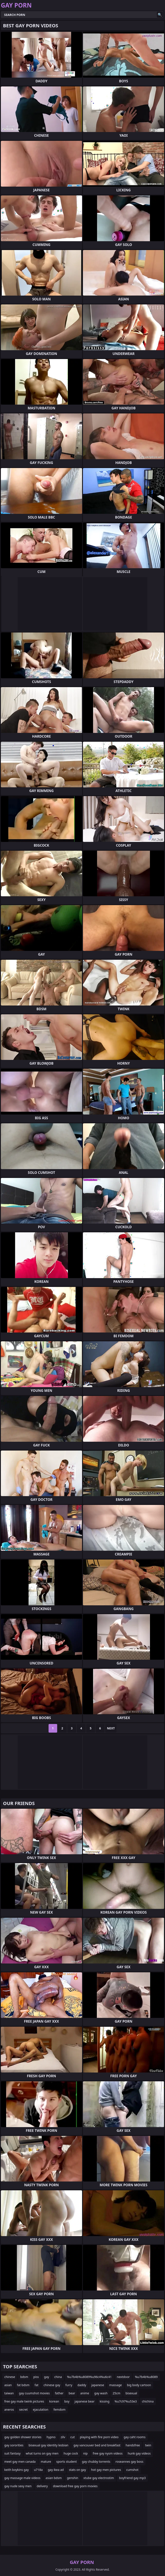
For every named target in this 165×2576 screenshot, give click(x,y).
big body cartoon (139, 2385)
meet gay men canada (20, 2461)
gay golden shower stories (22, 2437)
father (59, 2393)
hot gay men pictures (106, 2470)
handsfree (133, 2445)
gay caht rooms (134, 2437)
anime (84, 2393)
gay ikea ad (56, 2470)
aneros (9, 2409)
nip (85, 2453)
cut (72, 2437)
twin (148, 2445)
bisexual (131, 2393)
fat (36, 2385)
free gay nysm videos (108, 2453)
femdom (59, 2409)
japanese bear (85, 2401)
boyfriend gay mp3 (132, 2478)
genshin (72, 2478)
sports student (66, 2461)
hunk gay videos (139, 2453)
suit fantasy (12, 2453)
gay (46, 2377)
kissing (104, 2401)
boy (66, 2401)
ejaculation (40, 2409)
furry (68, 2385)
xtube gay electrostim (98, 2478)
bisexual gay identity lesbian (48, 2445)
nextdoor (123, 2377)
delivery (42, 2486)
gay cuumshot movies (34, 2393)
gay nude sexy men (18, 2486)
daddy (81, 2385)
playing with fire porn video (99, 2437)
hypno (51, 2437)
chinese (9, 2377)
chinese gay (52, 2385)
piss (36, 2377)
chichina (148, 2401)
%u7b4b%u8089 (146, 2377)
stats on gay (77, 2470)
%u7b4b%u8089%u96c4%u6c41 (89, 2377)
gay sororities (13, 2445)
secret (23, 2409)
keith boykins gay (16, 2470)
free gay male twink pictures (24, 2401)
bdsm (24, 2377)
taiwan (9, 2393)
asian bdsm (54, 2478)
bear (72, 2393)
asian (8, 2385)
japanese (97, 2385)
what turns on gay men (42, 2453)
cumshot (132, 2470)
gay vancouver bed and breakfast (96, 2445)
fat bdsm (23, 2385)
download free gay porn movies (75, 2486)
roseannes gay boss (129, 2461)
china (58, 2377)
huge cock (71, 2453)
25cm (116, 2393)
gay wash (100, 2393)
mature (46, 2461)
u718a (38, 2470)
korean (54, 2401)
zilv (63, 2437)
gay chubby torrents (96, 2461)
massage (115, 2385)
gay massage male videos (22, 2478)
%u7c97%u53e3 (126, 2401)
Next (111, 1728)
